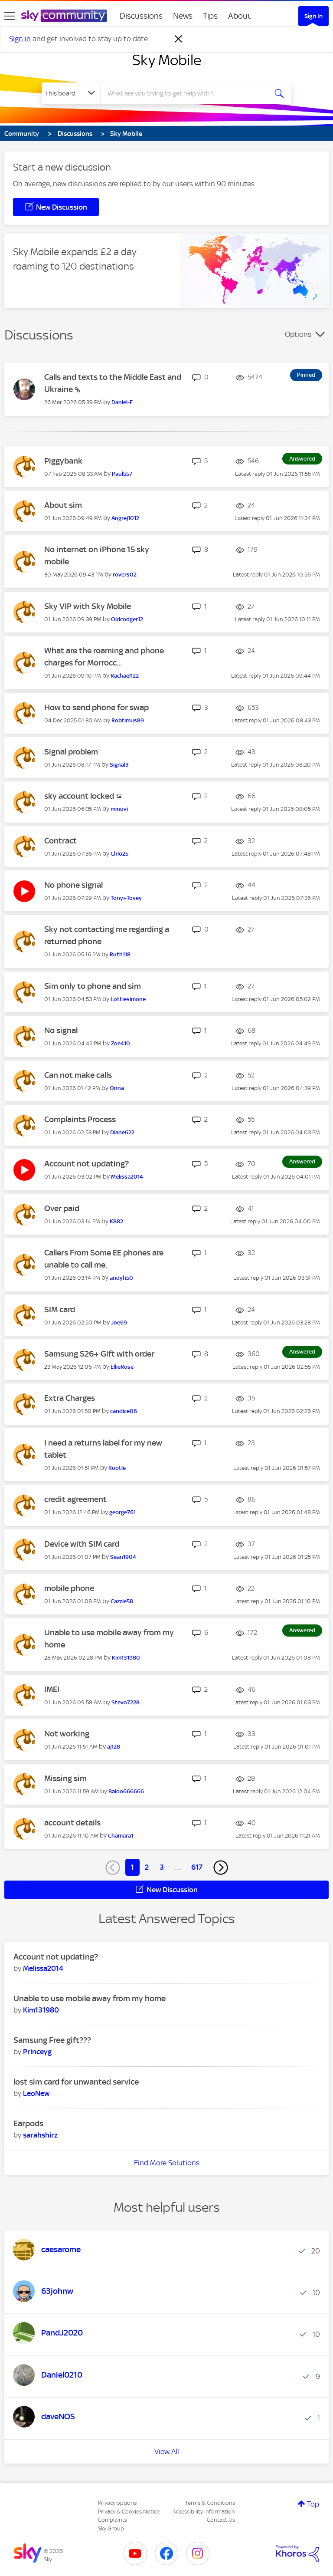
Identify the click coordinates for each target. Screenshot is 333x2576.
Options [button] (298, 334)
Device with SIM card (81, 1544)
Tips (210, 16)
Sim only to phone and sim (92, 986)
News (183, 16)
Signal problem (71, 752)
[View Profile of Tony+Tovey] (126, 898)
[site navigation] (9, 16)
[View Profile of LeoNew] (36, 2093)
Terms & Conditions (210, 2503)
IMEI (51, 1689)
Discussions (141, 16)
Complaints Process (80, 1119)
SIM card (59, 1309)
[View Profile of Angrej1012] (125, 518)
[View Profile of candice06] (123, 1411)
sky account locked (80, 796)
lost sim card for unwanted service (76, 2082)
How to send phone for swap (96, 707)
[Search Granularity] (71, 93)
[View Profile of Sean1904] (123, 1557)
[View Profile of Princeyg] (37, 2051)
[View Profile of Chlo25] (119, 853)
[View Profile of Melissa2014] (127, 1176)
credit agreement (75, 1499)
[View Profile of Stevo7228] (125, 1702)
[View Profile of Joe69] (119, 1322)
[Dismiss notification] (179, 39)
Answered (302, 458)
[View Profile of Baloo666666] (126, 1791)
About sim (63, 505)
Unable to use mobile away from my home (89, 1998)
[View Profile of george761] (122, 1512)
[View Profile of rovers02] (125, 574)
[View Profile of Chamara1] (120, 1835)
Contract (60, 841)
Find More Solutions (166, 2162)
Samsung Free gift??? (52, 2040)
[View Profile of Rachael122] (125, 675)
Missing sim (65, 1778)
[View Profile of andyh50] (121, 1278)
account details (72, 1823)
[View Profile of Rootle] (117, 1468)
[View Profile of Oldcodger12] (127, 619)
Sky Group (111, 2528)
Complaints (112, 2520)
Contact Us (221, 2520)
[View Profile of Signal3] (119, 764)
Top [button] (313, 2504)
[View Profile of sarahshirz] (40, 2135)
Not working (66, 1734)
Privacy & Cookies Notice (129, 2511)
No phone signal (73, 885)
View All (166, 2451)
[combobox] (186, 93)
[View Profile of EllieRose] (122, 1367)
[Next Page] (220, 1867)
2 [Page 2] (147, 1867)
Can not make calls (78, 1075)
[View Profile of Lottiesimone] (128, 999)
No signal (61, 1030)
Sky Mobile (166, 60)
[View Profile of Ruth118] (120, 954)
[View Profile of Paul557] (122, 474)
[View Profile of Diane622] (122, 1132)
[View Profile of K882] (116, 1221)
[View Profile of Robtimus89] (127, 720)
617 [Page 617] (196, 1867)
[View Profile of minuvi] (119, 809)
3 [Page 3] (162, 1867)
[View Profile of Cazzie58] (122, 1601)
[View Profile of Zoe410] (120, 1043)
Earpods (28, 2123)
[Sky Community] (64, 15)
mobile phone (69, 1588)
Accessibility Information (204, 2511)
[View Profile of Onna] (117, 1088)
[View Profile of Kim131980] (126, 1657)
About (239, 16)
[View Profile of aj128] (113, 1746)
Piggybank (63, 461)
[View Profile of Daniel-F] (122, 402)
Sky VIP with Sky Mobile (87, 606)
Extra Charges (69, 1398)
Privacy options (117, 2503)
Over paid (61, 1208)
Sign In (313, 16)
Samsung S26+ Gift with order (99, 1354)
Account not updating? (86, 1164)
